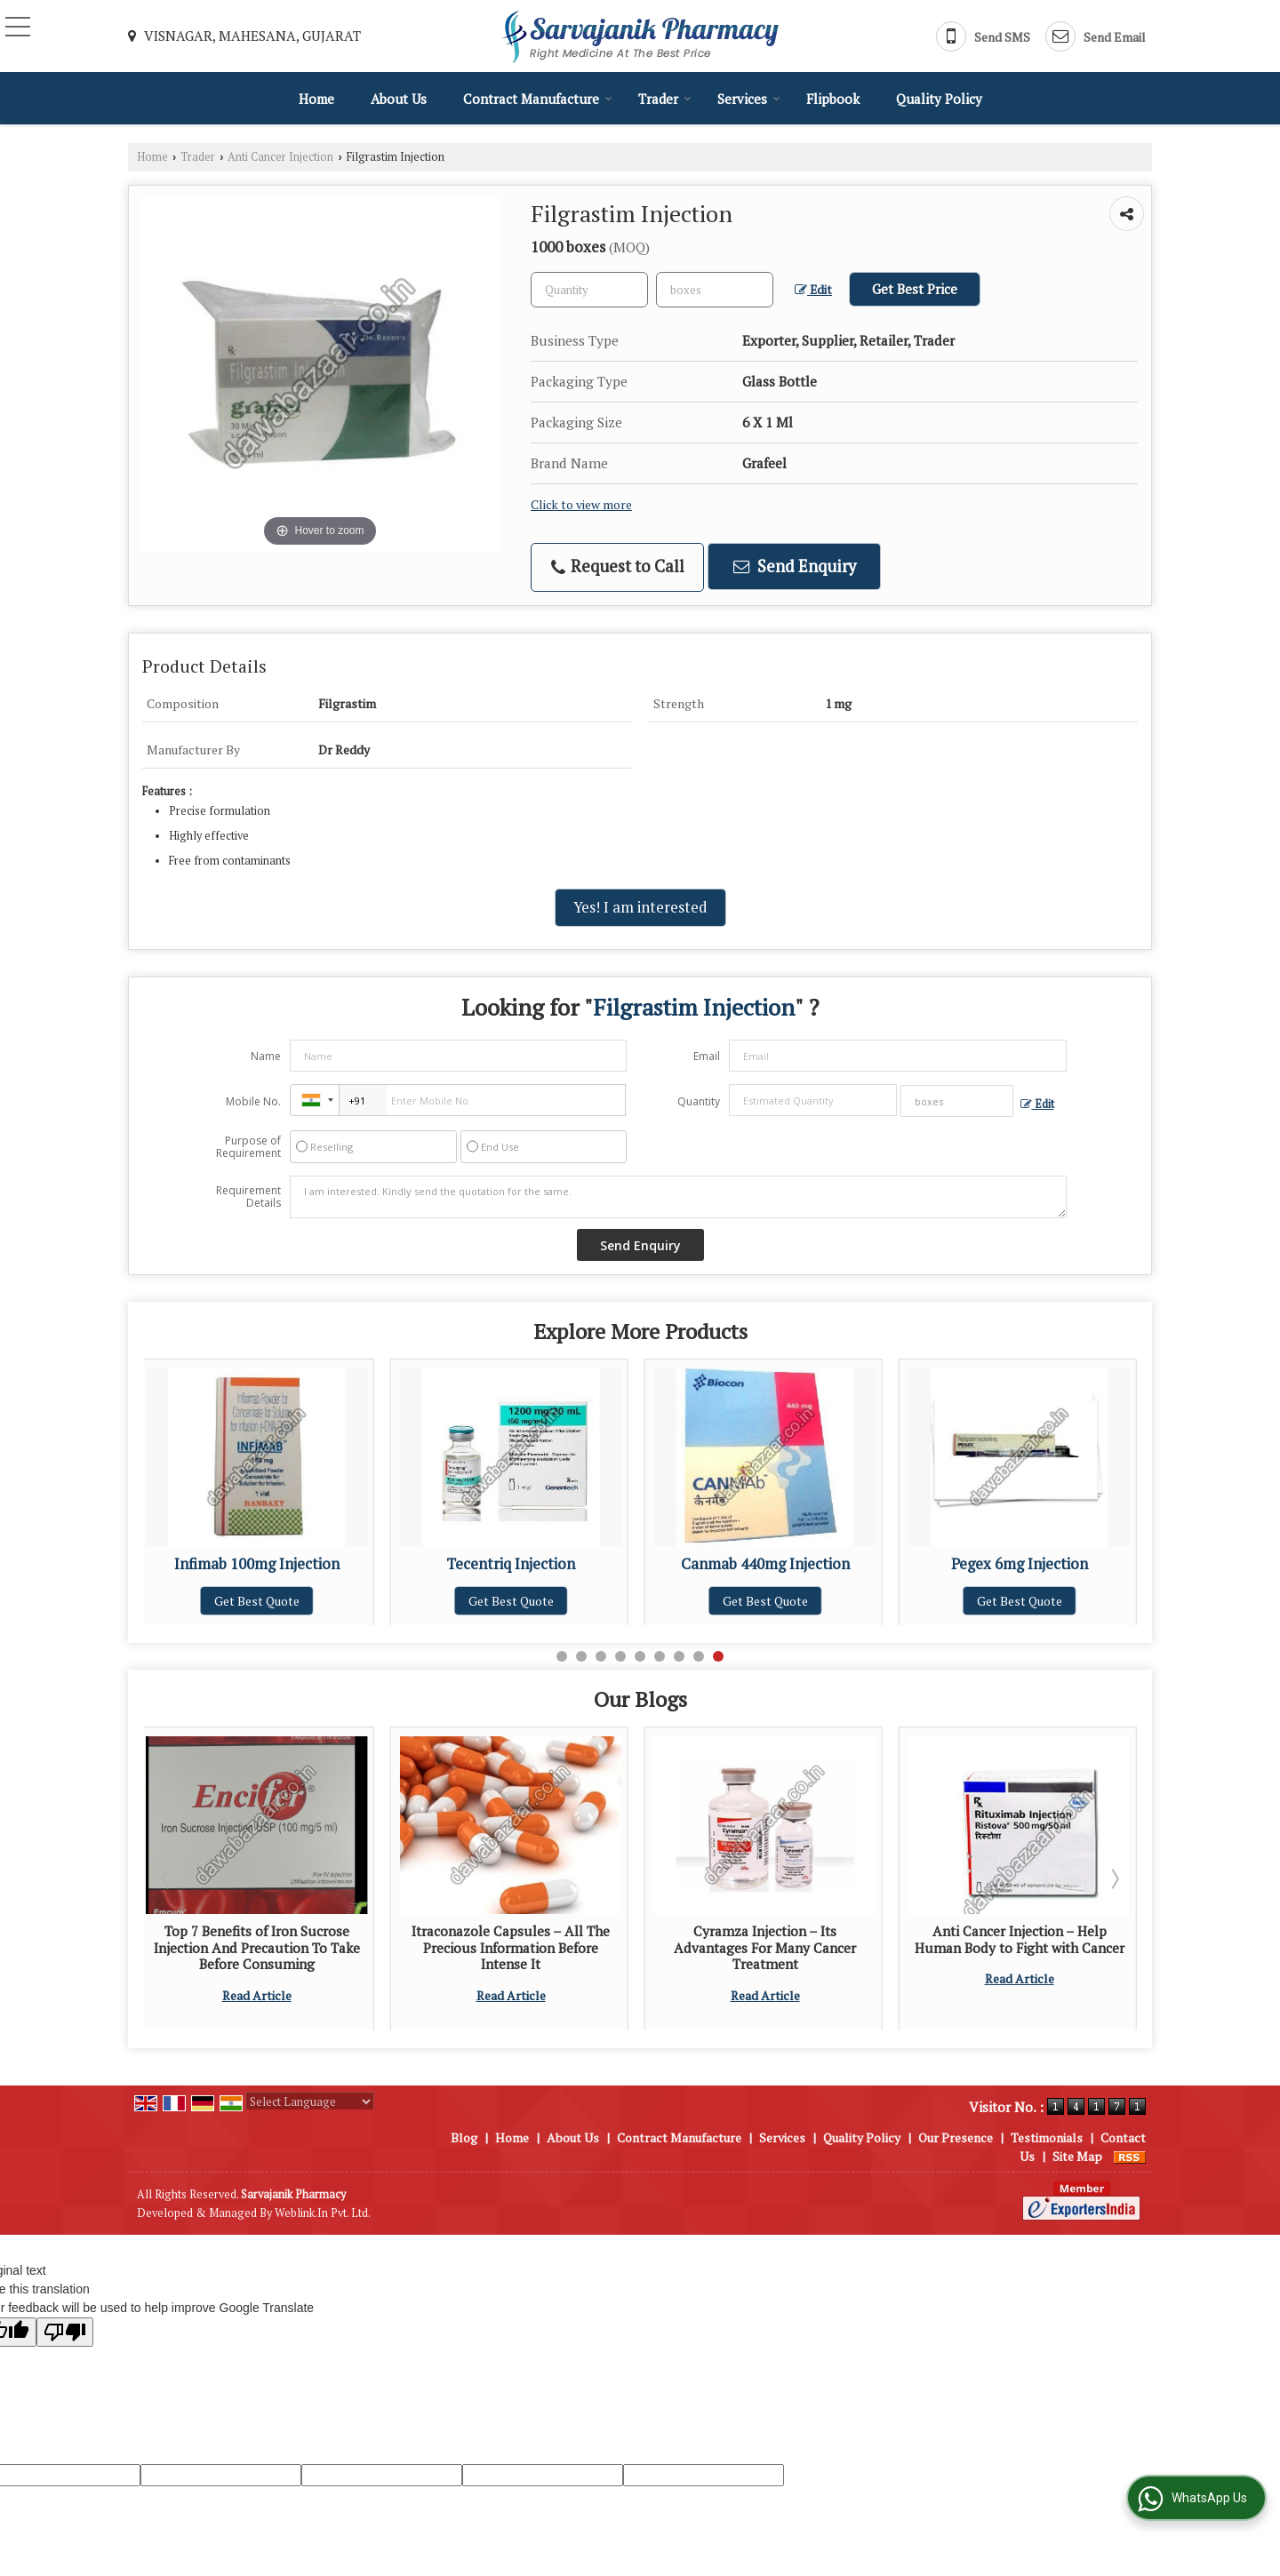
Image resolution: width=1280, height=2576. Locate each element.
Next (1114, 1878)
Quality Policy (939, 99)
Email (706, 1056)
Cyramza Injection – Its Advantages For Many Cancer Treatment (836, 1947)
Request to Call (617, 566)
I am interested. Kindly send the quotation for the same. (678, 1197)
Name (266, 1056)
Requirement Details (248, 1196)
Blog (464, 2137)
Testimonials (1047, 2137)
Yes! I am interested (640, 907)
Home (316, 99)
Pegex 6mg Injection (1080, 1564)
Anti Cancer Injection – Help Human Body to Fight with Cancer (1091, 1939)
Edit (813, 290)
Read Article (328, 1995)
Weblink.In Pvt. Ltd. (323, 2213)
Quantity (698, 1101)
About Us (399, 99)
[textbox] (714, 289)
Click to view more (581, 505)
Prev (167, 1878)
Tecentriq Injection (572, 1564)
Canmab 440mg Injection (825, 1564)
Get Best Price (914, 289)
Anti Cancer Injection (280, 156)
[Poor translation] (64, 2332)
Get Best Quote (317, 1600)
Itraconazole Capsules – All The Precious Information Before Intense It (582, 1947)
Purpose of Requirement (248, 1147)
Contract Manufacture (537, 99)
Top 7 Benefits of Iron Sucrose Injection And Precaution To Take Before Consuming (328, 1947)
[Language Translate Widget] (309, 2101)
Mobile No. (253, 1101)
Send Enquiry (794, 566)
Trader (665, 99)
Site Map (1077, 2156)
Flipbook (833, 99)
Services (748, 99)
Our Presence (955, 2137)
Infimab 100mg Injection (317, 1564)
